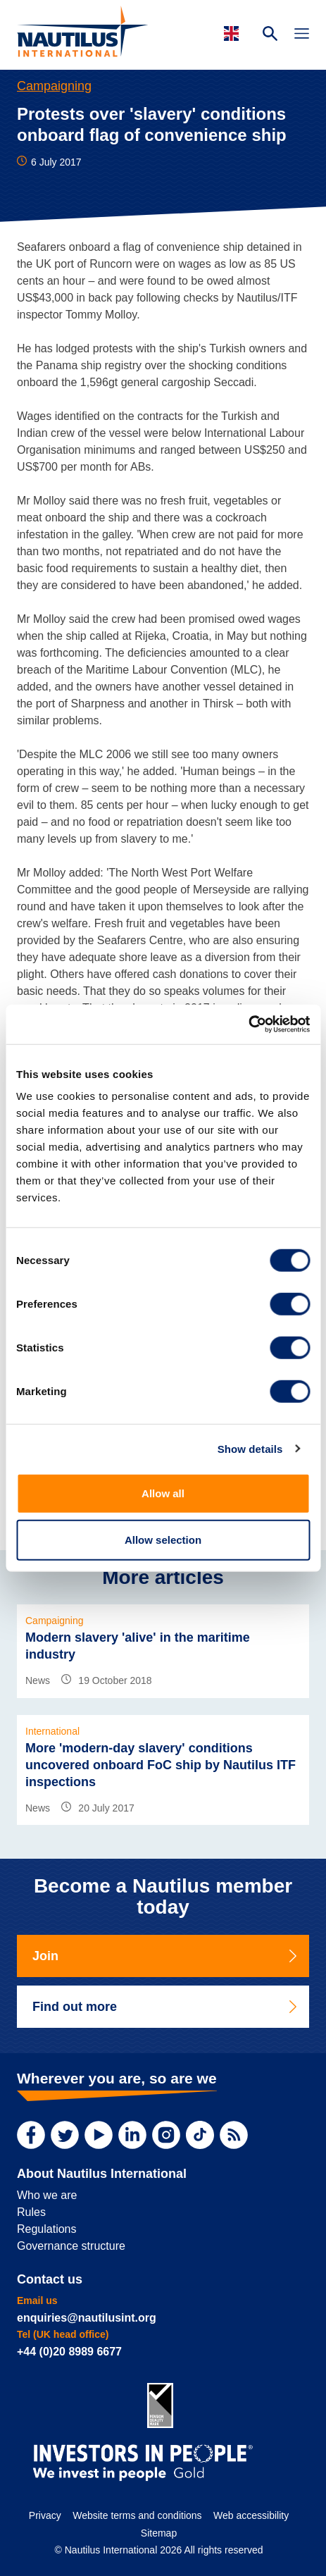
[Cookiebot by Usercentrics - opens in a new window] (248, 1024)
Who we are (47, 2195)
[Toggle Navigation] (302, 35)
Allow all (163, 1493)
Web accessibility (251, 2515)
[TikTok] (200, 2135)
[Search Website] (270, 35)
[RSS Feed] (234, 2135)
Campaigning (54, 86)
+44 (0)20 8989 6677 (69, 2352)
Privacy (45, 2515)
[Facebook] (31, 2135)
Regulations (47, 2229)
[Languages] (233, 33)
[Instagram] (166, 2135)
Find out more (165, 2007)
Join (165, 1956)
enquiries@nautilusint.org (86, 2318)
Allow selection (163, 1539)
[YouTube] (98, 2135)
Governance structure (71, 2246)
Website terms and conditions (137, 2515)
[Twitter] (65, 2135)
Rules (31, 2212)
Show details (250, 1448)
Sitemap (159, 2533)
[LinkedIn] (132, 2135)
